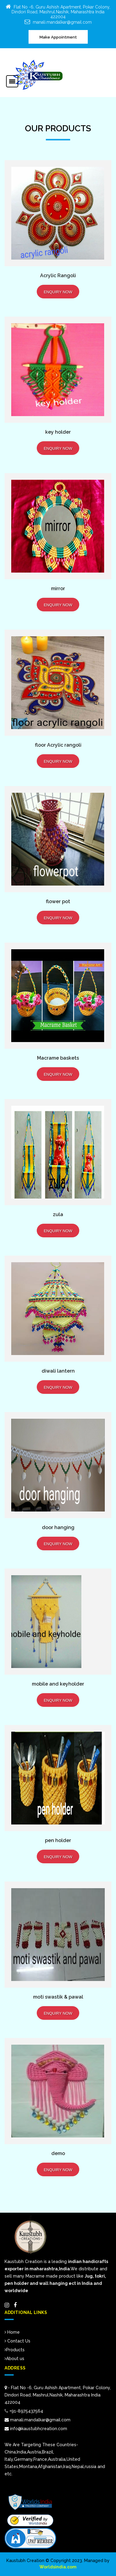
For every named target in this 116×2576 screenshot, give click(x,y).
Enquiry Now (58, 292)
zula (58, 1214)
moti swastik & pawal (58, 1997)
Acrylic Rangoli (58, 275)
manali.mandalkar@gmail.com (62, 22)
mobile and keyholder (58, 1684)
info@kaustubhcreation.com (36, 2428)
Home (12, 2332)
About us (14, 2358)
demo (58, 2153)
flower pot (58, 901)
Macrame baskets (58, 1058)
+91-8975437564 (25, 2411)
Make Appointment (58, 37)
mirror (58, 588)
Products (15, 2349)
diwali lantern (58, 1371)
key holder (58, 432)
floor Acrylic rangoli (58, 745)
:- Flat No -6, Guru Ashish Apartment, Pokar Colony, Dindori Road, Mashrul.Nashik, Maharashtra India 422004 (58, 2395)
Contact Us (17, 2341)
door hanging (58, 1527)
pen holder (58, 1840)
